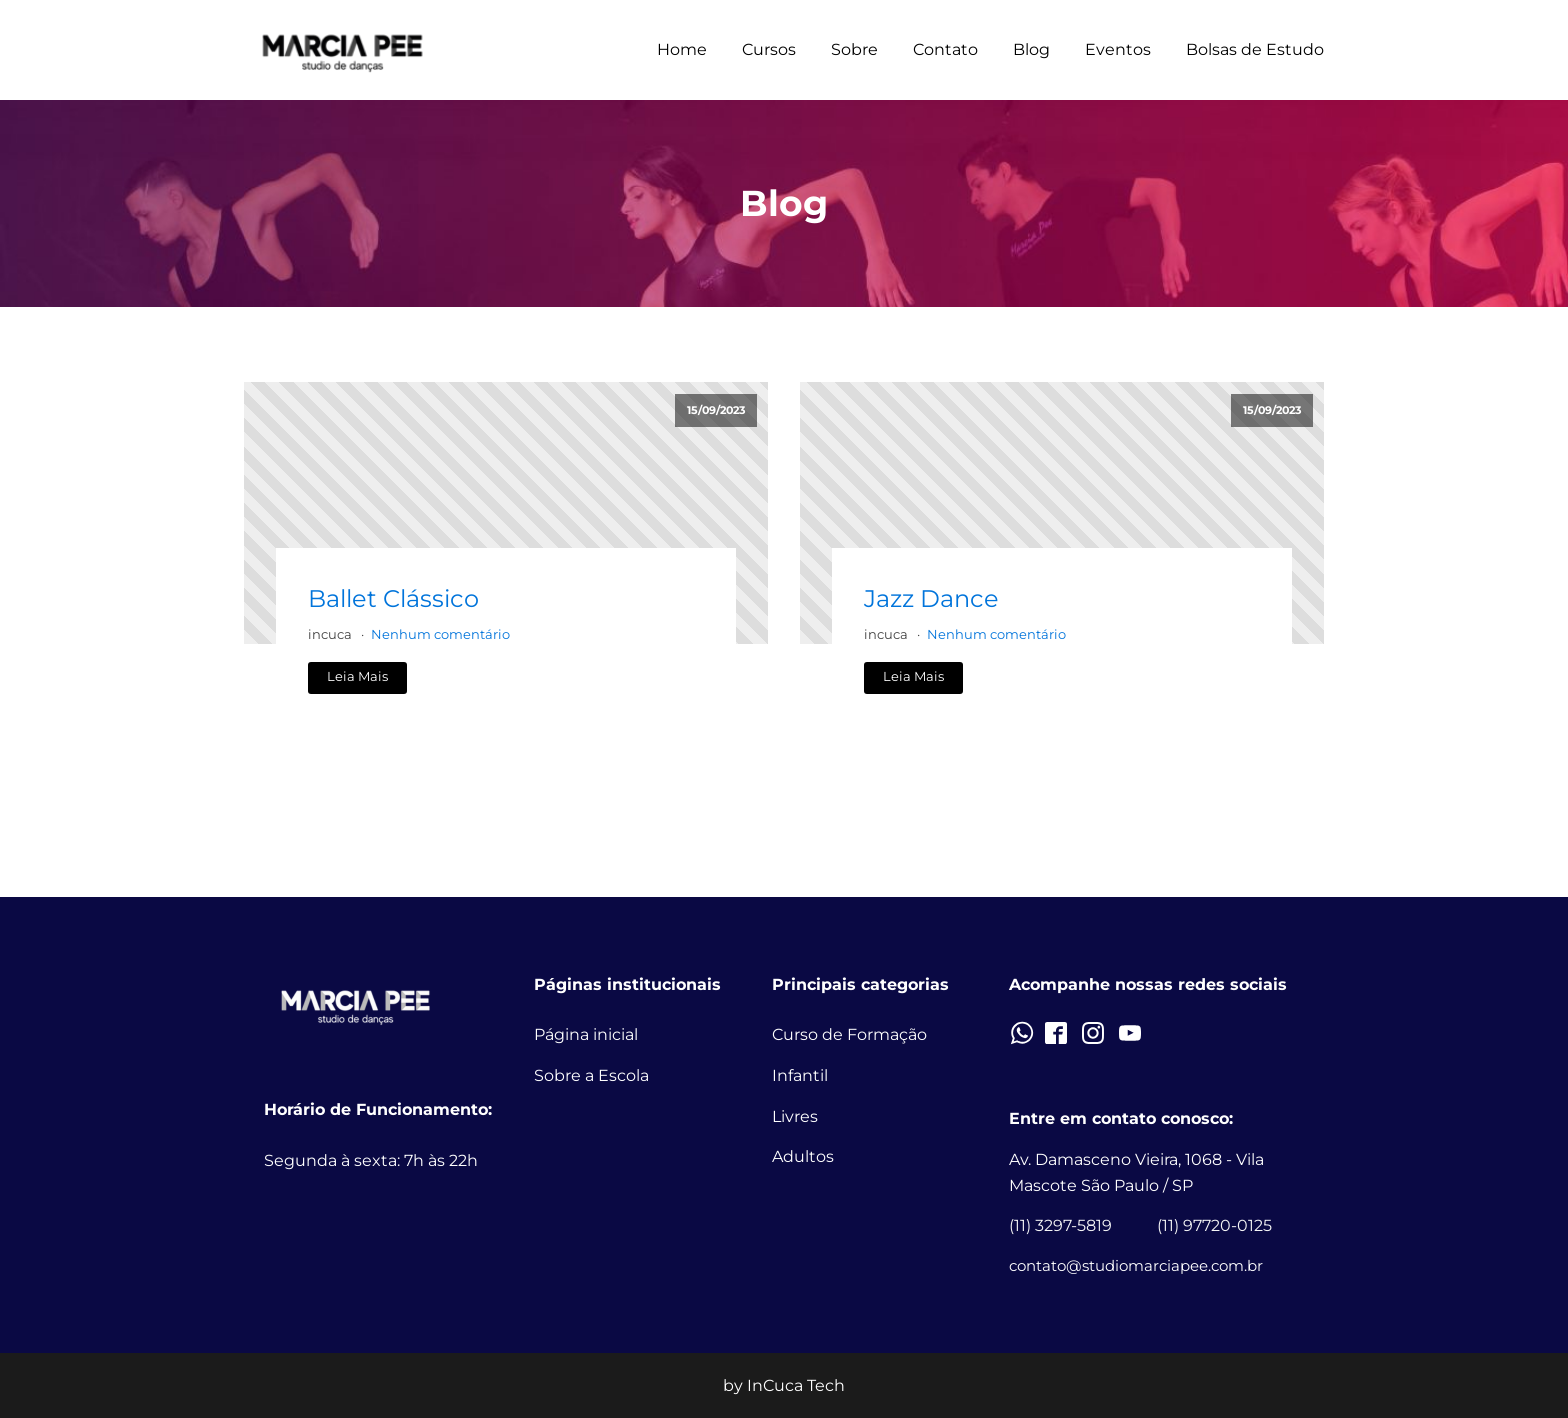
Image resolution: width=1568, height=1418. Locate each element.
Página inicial (586, 1034)
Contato (945, 49)
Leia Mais (357, 676)
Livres (795, 1116)
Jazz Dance (931, 598)
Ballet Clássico (393, 598)
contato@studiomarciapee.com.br (1136, 1265)
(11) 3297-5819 (1060, 1225)
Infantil (800, 1075)
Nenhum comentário (440, 634)
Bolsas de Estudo (1255, 49)
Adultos (803, 1156)
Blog (1031, 49)
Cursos (769, 49)
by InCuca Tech (784, 1385)
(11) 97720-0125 (1214, 1225)
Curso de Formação (849, 1034)
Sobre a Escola (591, 1075)
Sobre (854, 49)
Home (682, 49)
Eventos (1118, 49)
